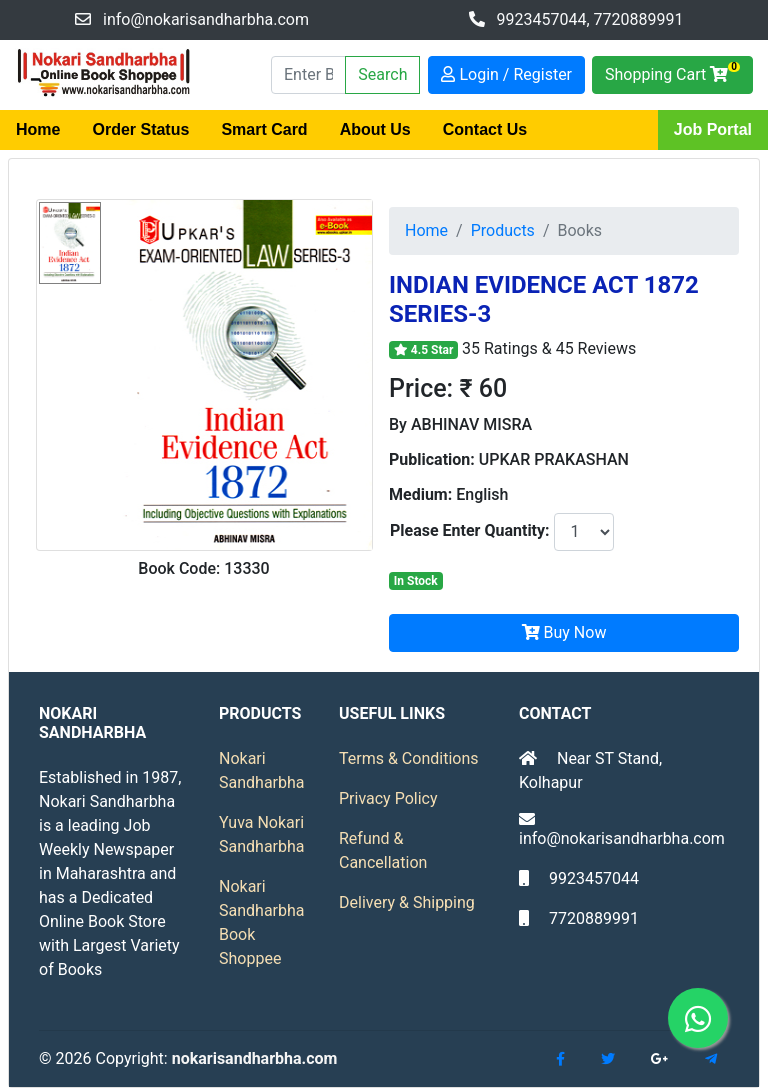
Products (503, 230)
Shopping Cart (672, 72)
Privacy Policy (388, 798)
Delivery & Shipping (407, 902)
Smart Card (264, 129)
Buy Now (564, 632)
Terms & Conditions (409, 758)
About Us (375, 129)
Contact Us (485, 129)
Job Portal (713, 129)
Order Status (140, 129)
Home (38, 129)
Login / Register (506, 74)
